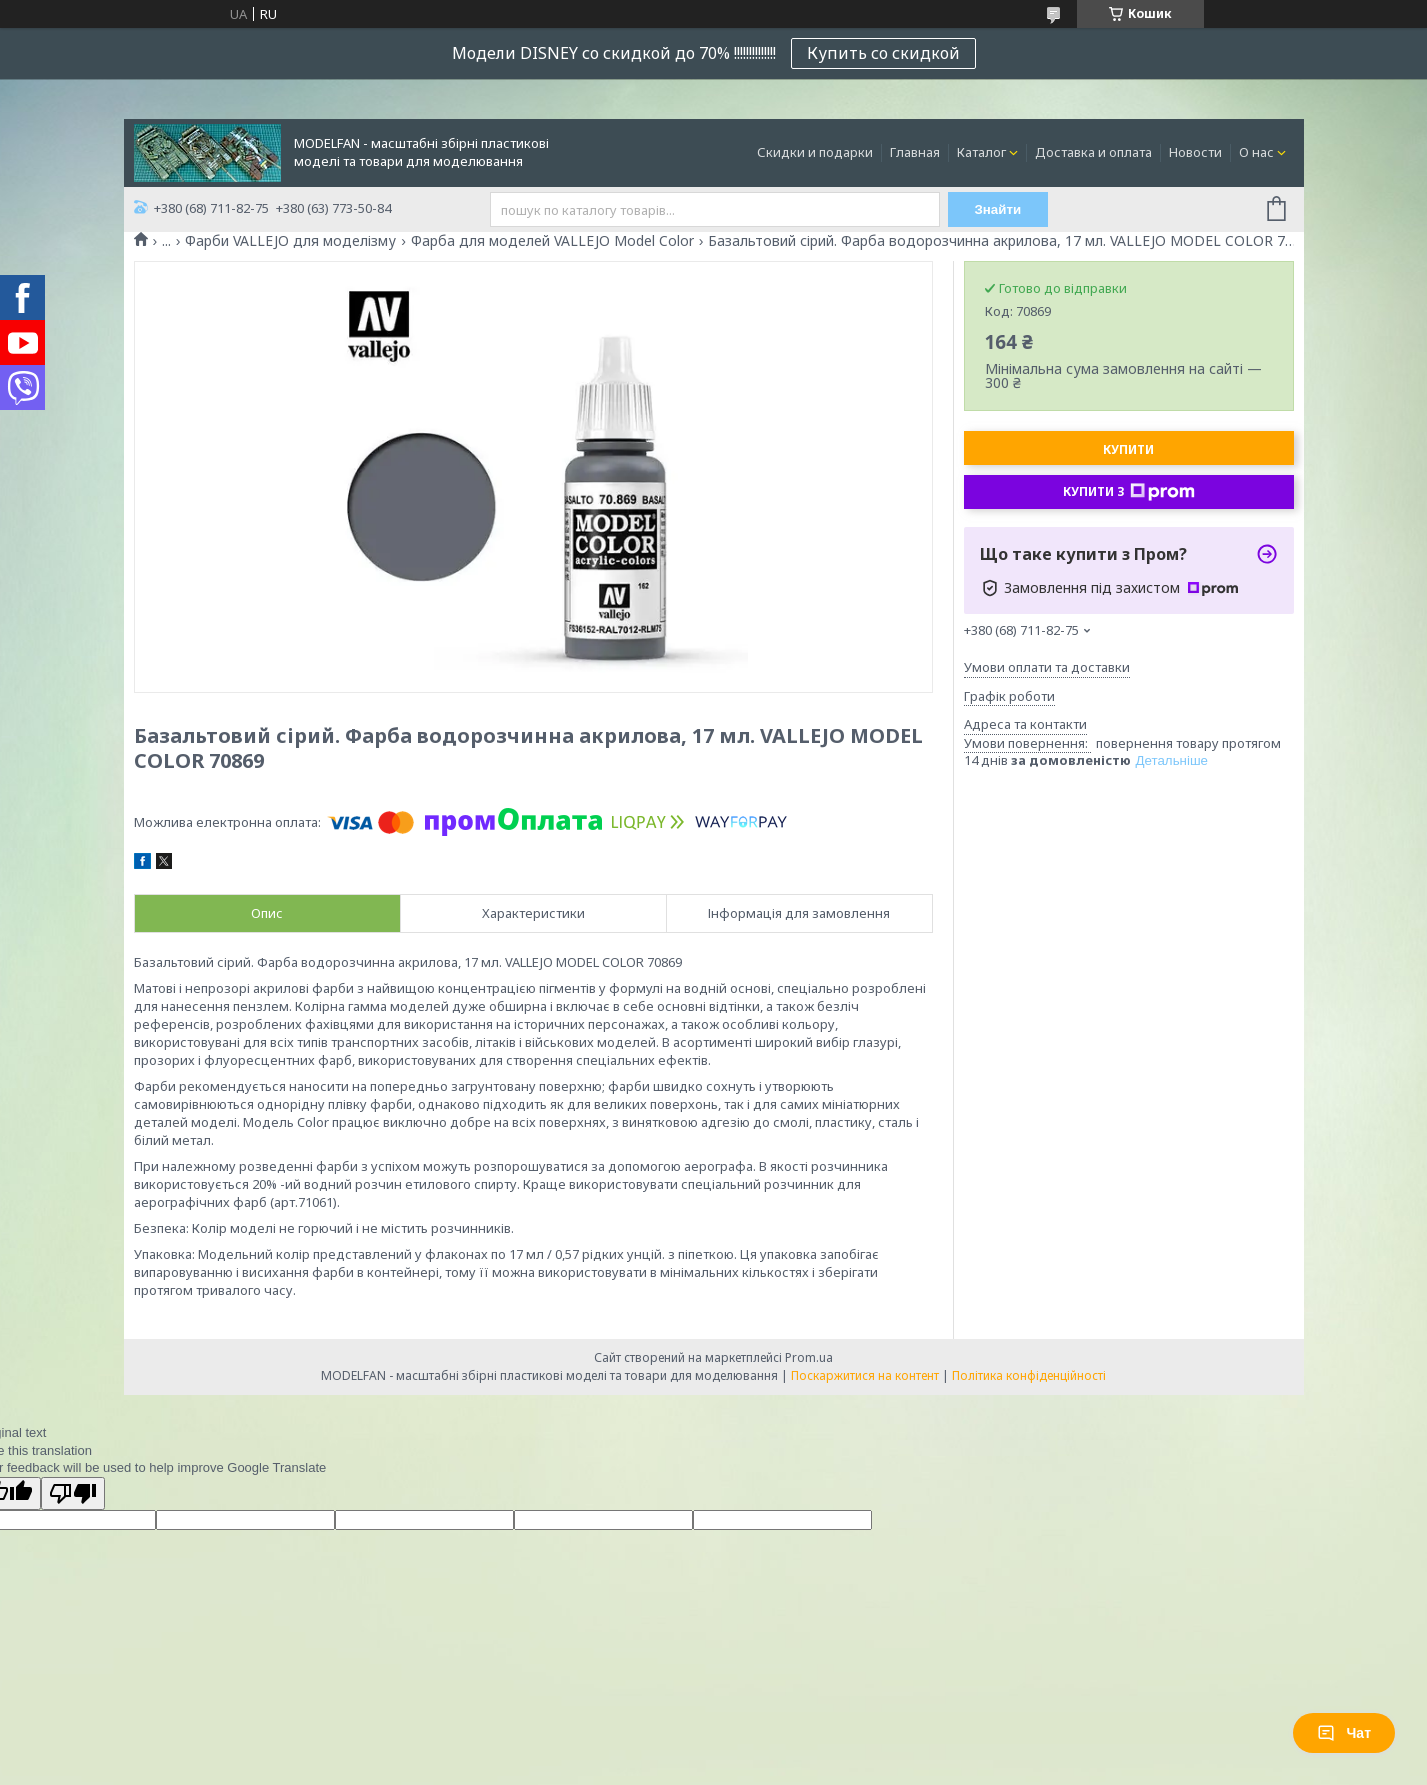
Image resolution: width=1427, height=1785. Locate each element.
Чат (1344, 1733)
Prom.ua (809, 1357)
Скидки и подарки (815, 152)
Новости (1195, 152)
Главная (915, 152)
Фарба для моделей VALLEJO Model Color (552, 241)
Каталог (981, 152)
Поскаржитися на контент (865, 1375)
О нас (1256, 152)
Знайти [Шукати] (997, 209)
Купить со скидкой (883, 53)
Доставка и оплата (1093, 152)
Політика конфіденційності (1029, 1375)
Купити (1128, 449)
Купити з (1129, 492)
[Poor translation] (73, 1493)
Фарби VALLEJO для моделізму (290, 241)
